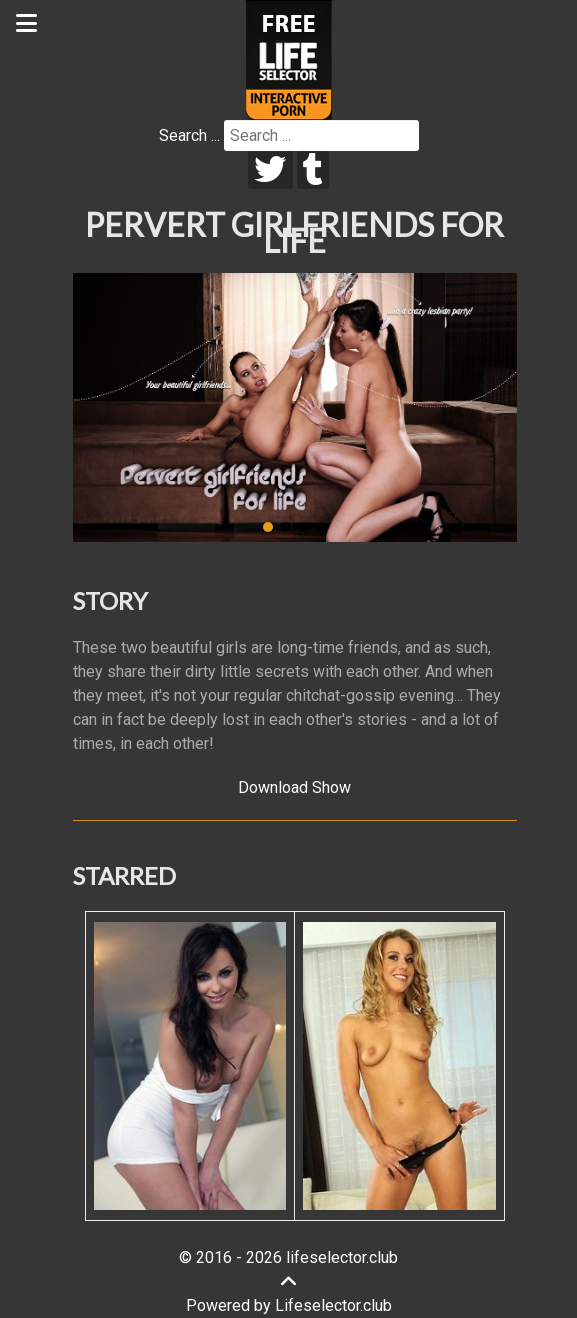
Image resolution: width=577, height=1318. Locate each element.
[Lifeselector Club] (289, 58)
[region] (295, 408)
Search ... (189, 135)
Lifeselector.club (333, 1305)
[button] (268, 527)
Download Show (294, 787)
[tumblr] (313, 170)
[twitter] (270, 170)
